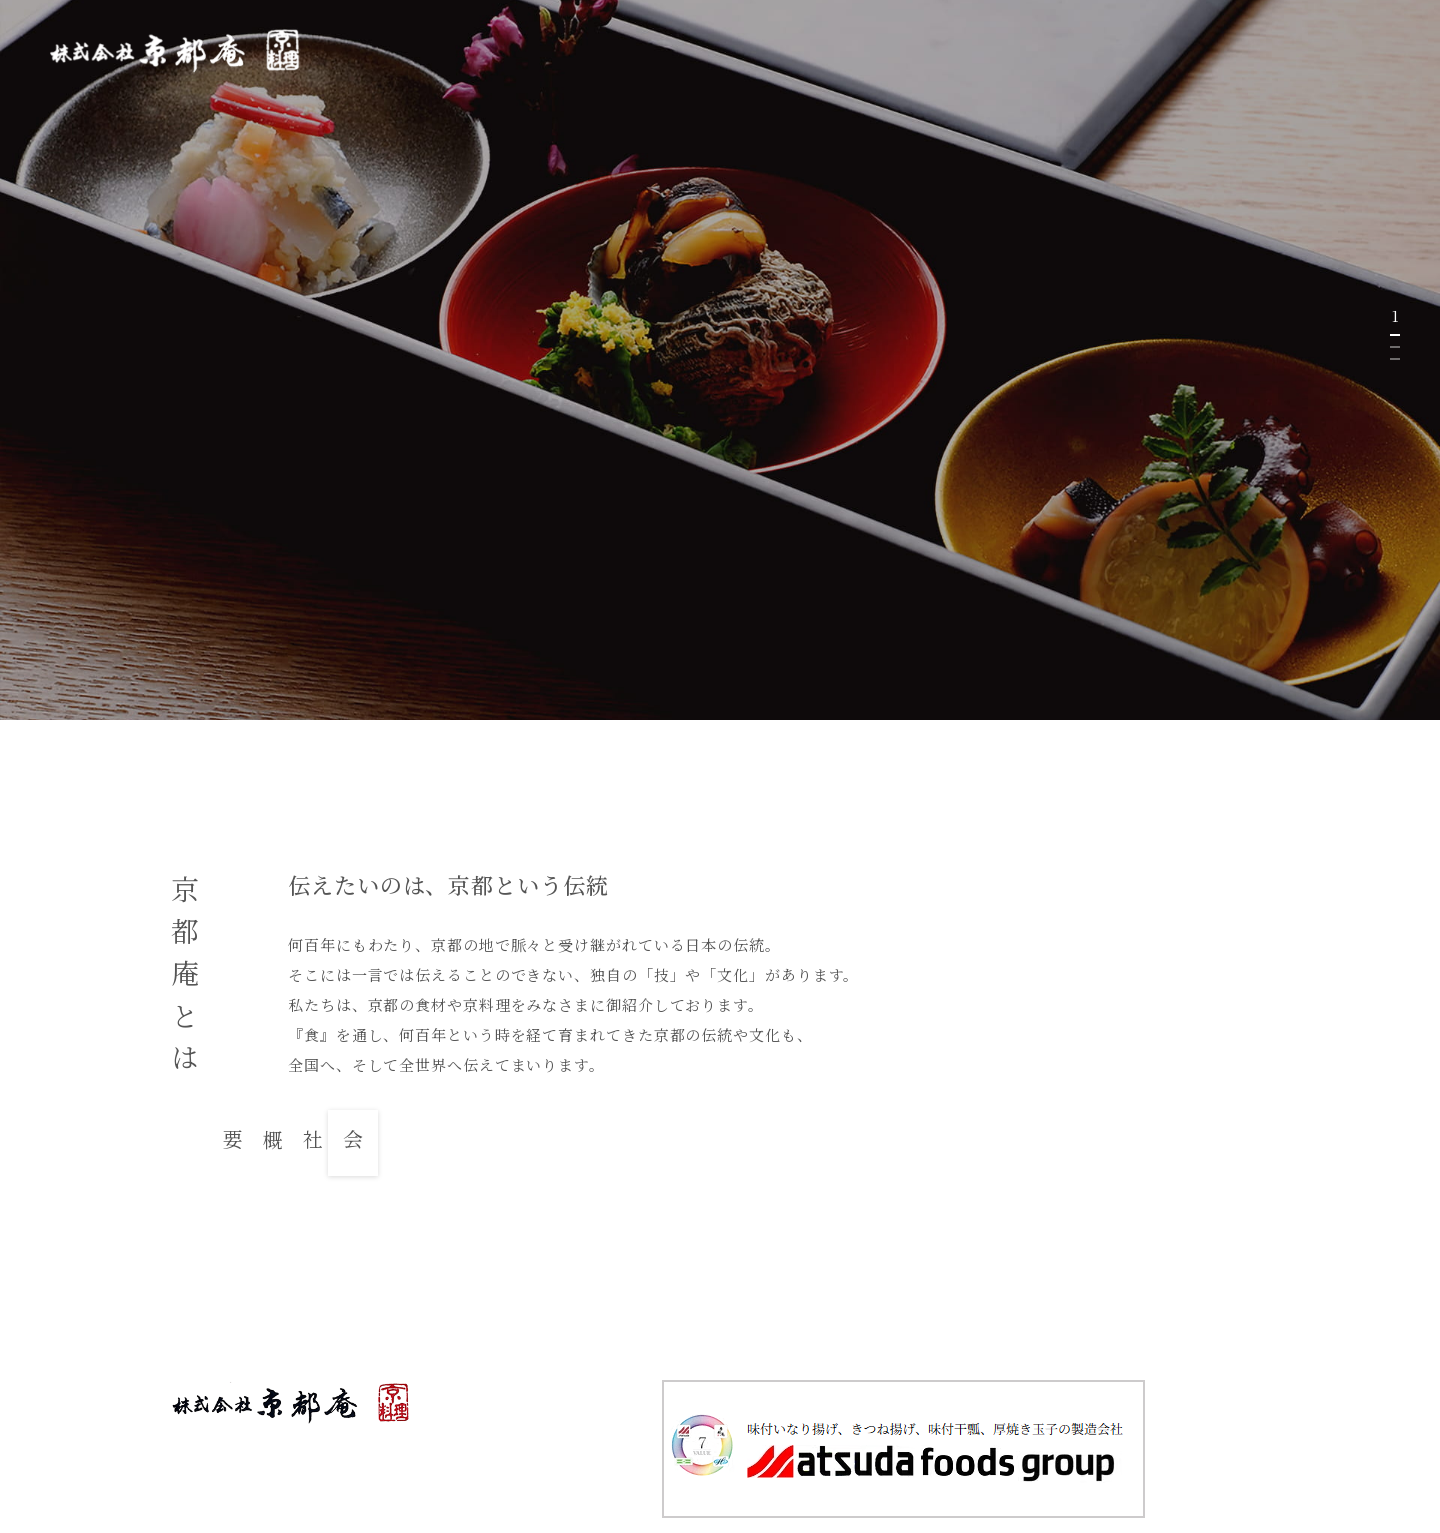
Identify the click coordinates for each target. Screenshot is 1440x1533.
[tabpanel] (720, 360)
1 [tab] (1395, 335)
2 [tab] (1395, 347)
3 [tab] (1395, 359)
